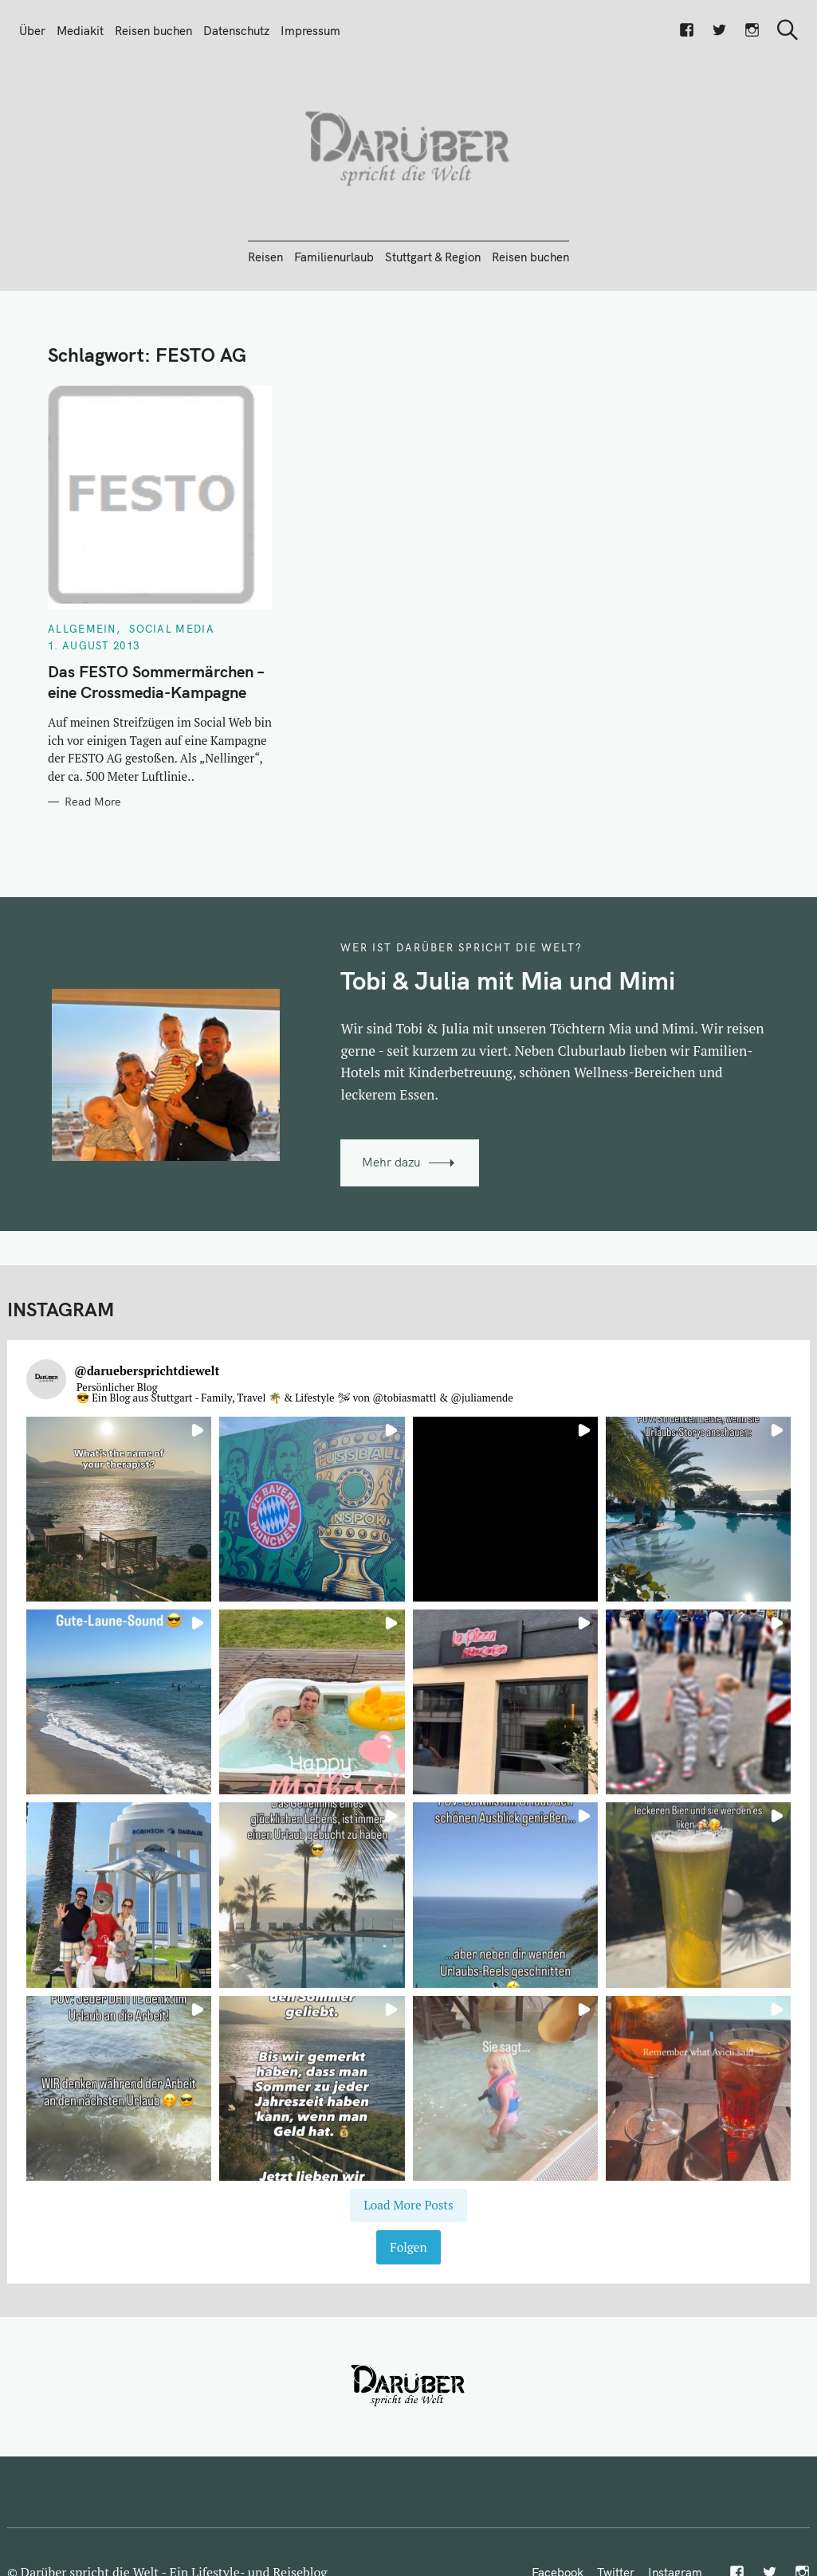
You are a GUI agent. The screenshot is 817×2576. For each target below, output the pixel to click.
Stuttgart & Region (433, 257)
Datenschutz (236, 30)
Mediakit (80, 30)
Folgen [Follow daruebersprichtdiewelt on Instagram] (408, 2247)
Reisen (265, 257)
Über (32, 30)
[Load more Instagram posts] (408, 2205)
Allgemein (82, 628)
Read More (93, 802)
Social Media (171, 628)
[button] (118, 1509)
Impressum (310, 30)
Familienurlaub (334, 257)
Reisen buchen (153, 30)
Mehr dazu (391, 1162)
